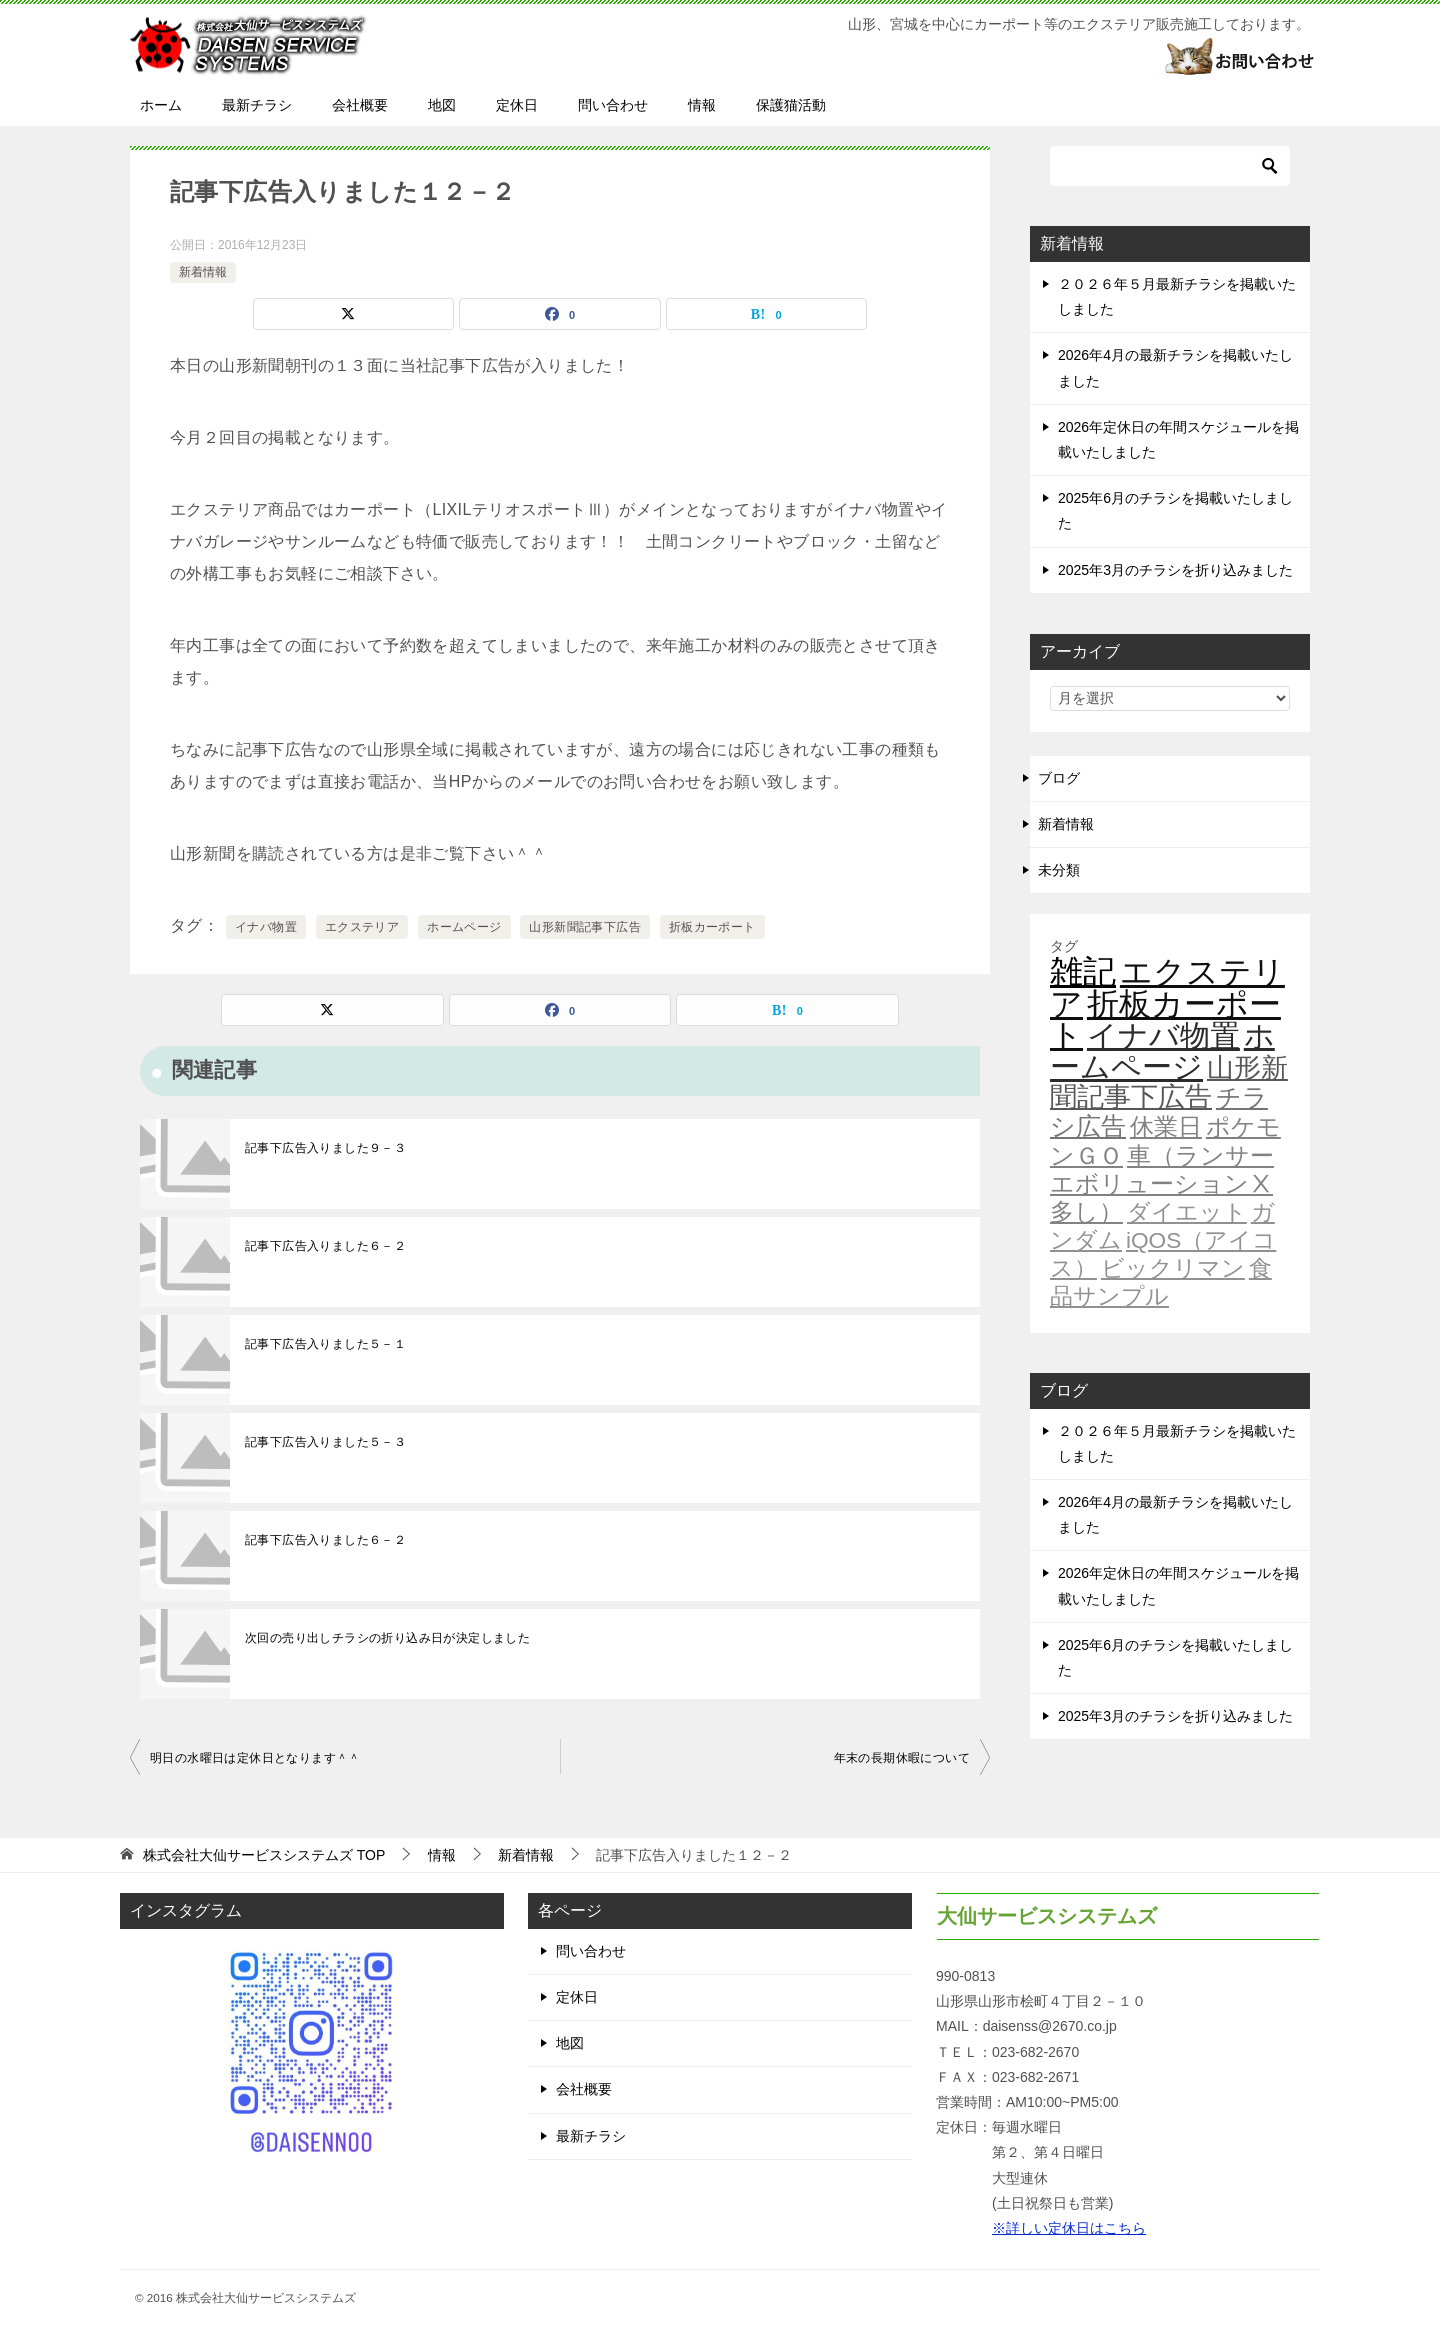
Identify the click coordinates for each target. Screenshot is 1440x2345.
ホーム (161, 105)
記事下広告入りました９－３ (325, 1148)
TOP (264, 1855)
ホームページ (464, 927)
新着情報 (203, 272)
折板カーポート (712, 927)
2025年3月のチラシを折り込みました (1175, 570)
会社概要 (360, 105)
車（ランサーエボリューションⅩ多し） (1162, 1184)
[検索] (1170, 166)
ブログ (1059, 778)
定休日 (517, 105)
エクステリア (362, 927)
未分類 (1059, 870)
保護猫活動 (791, 105)
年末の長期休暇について (902, 1758)
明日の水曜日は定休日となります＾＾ (255, 1758)
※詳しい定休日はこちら (1069, 2228)
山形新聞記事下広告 (585, 927)
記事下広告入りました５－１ (325, 1344)
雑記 (1083, 971)
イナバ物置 (266, 927)
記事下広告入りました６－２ (325, 1246)
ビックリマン (1173, 1268)
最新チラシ (257, 105)
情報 (702, 105)
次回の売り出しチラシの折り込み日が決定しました (387, 1638)
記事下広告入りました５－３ (325, 1442)
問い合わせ (613, 105)
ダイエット (1187, 1212)
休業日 (1166, 1127)
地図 (442, 105)
